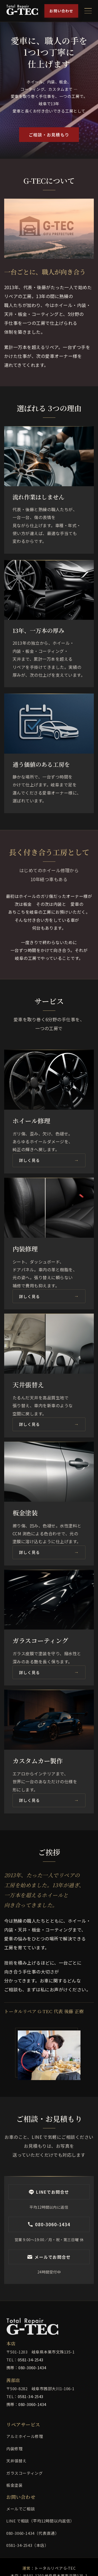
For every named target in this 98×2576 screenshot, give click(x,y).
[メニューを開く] (88, 10)
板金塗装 (14, 2485)
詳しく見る (29, 1160)
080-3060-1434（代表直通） (32, 2533)
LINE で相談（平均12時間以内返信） (40, 2521)
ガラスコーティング (24, 2473)
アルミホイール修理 (24, 2436)
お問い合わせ (61, 10)
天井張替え (16, 2460)
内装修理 (14, 2448)
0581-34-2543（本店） (27, 2545)
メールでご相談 (20, 2508)
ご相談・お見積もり (49, 134)
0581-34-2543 (30, 2359)
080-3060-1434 (32, 2367)
